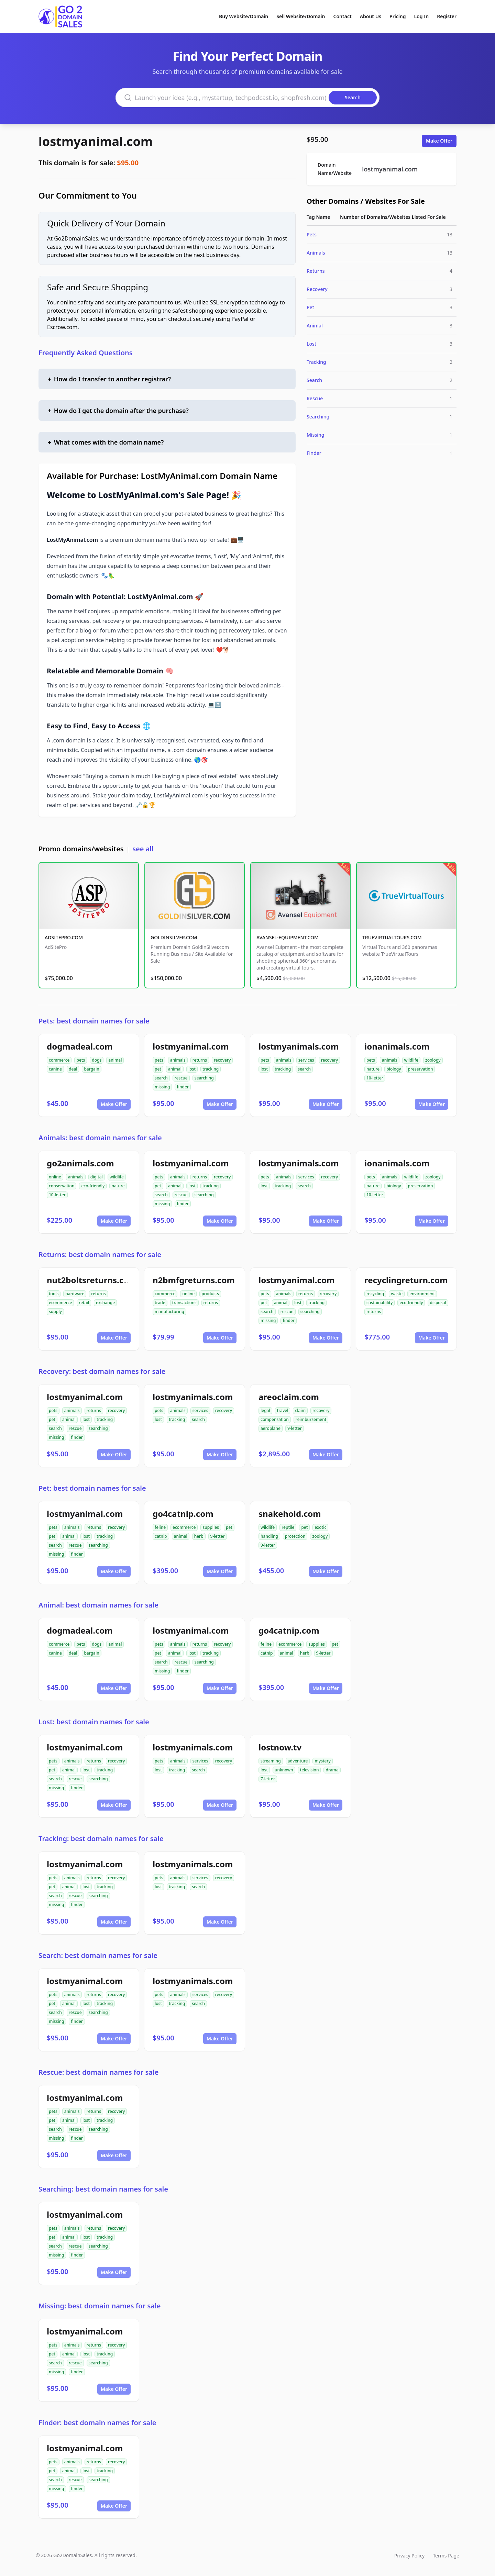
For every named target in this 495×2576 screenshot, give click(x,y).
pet (158, 1069)
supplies (210, 1527)
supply (55, 1311)
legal (265, 1410)
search (161, 1078)
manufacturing (169, 1311)
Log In (421, 16)
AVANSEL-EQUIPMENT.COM (287, 937)
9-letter (294, 1428)
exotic (320, 1527)
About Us (370, 16)
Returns (316, 271)
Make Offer (439, 140)
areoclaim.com (288, 1396)
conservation (61, 1186)
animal (115, 1060)
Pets (312, 234)
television (309, 1770)
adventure (298, 1761)
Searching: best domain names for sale (103, 2189)
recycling (375, 1294)
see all (142, 848)
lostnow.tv (279, 1747)
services (306, 1060)
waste (397, 1294)
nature (373, 1069)
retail (84, 1303)
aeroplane (270, 1428)
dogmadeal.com (80, 1046)
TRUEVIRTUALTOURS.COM (392, 937)
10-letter (374, 1078)
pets (80, 1060)
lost (192, 1069)
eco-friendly (92, 1186)
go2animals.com (80, 1163)
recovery (222, 1060)
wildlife (411, 1060)
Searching (318, 416)
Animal (315, 325)
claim (300, 1410)
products (210, 1294)
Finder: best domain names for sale (97, 2422)
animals (178, 1060)
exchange (105, 1303)
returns (199, 1060)
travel (282, 1410)
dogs (96, 1060)
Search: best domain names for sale (97, 1955)
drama (332, 1770)
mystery (322, 1761)
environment (422, 1294)
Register (446, 16)
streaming (271, 1761)
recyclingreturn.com (406, 1280)
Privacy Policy (409, 2555)
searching (204, 1078)
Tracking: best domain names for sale (101, 1838)
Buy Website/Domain (243, 16)
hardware (74, 1294)
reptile (288, 1527)
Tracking (316, 362)
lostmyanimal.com (95, 141)
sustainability (379, 1303)
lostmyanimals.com (298, 1046)
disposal (438, 1303)
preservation (420, 1069)
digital (96, 1177)
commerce (59, 1060)
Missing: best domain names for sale (99, 2305)
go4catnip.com (183, 1513)
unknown (284, 1770)
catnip (161, 1536)
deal (73, 1069)
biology (393, 1069)
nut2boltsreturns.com (92, 1280)
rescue (181, 1078)
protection (295, 1536)
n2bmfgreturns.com (194, 1280)
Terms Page (446, 2555)
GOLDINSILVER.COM (174, 937)
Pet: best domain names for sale (92, 1488)
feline (160, 1527)
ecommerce (60, 1303)
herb (199, 1536)
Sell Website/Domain (300, 16)
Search (314, 380)
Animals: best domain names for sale (100, 1137)
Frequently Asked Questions (85, 352)
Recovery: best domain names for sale (101, 1371)
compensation (275, 1419)
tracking (210, 1069)
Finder (314, 453)
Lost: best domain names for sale (93, 1721)
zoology (433, 1060)
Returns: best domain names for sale (99, 1254)
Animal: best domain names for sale (98, 1605)
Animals (316, 252)
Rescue (315, 398)
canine (55, 1069)
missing (162, 1087)
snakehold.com (289, 1513)
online (55, 1177)
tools (53, 1294)
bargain (91, 1069)
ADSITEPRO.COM (64, 937)
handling (269, 1536)
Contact (342, 16)
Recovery (317, 289)
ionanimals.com (396, 1046)
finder (182, 1087)
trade (160, 1303)
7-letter (268, 1779)
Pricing (397, 16)
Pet (310, 307)
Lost (311, 343)
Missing (315, 435)
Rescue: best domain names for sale (98, 2072)
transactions (184, 1303)
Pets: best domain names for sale (93, 1021)
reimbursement (311, 1419)
